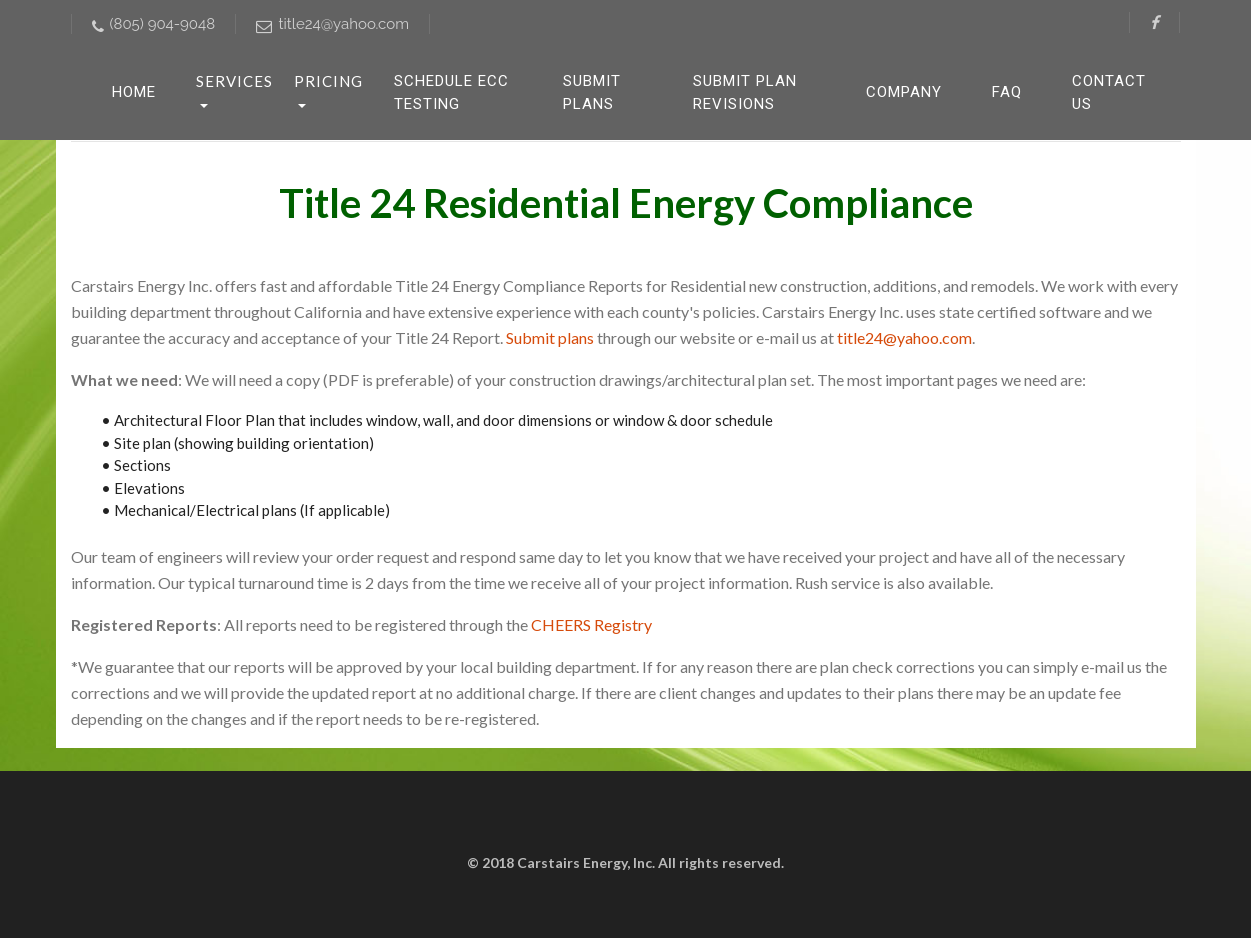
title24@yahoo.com (332, 24)
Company (904, 92)
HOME (134, 92)
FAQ (1007, 92)
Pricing (328, 81)
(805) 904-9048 (154, 24)
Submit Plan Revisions (745, 92)
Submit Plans (592, 92)
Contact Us (1109, 92)
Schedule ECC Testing (451, 92)
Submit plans (550, 337)
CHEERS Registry (591, 624)
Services (234, 81)
